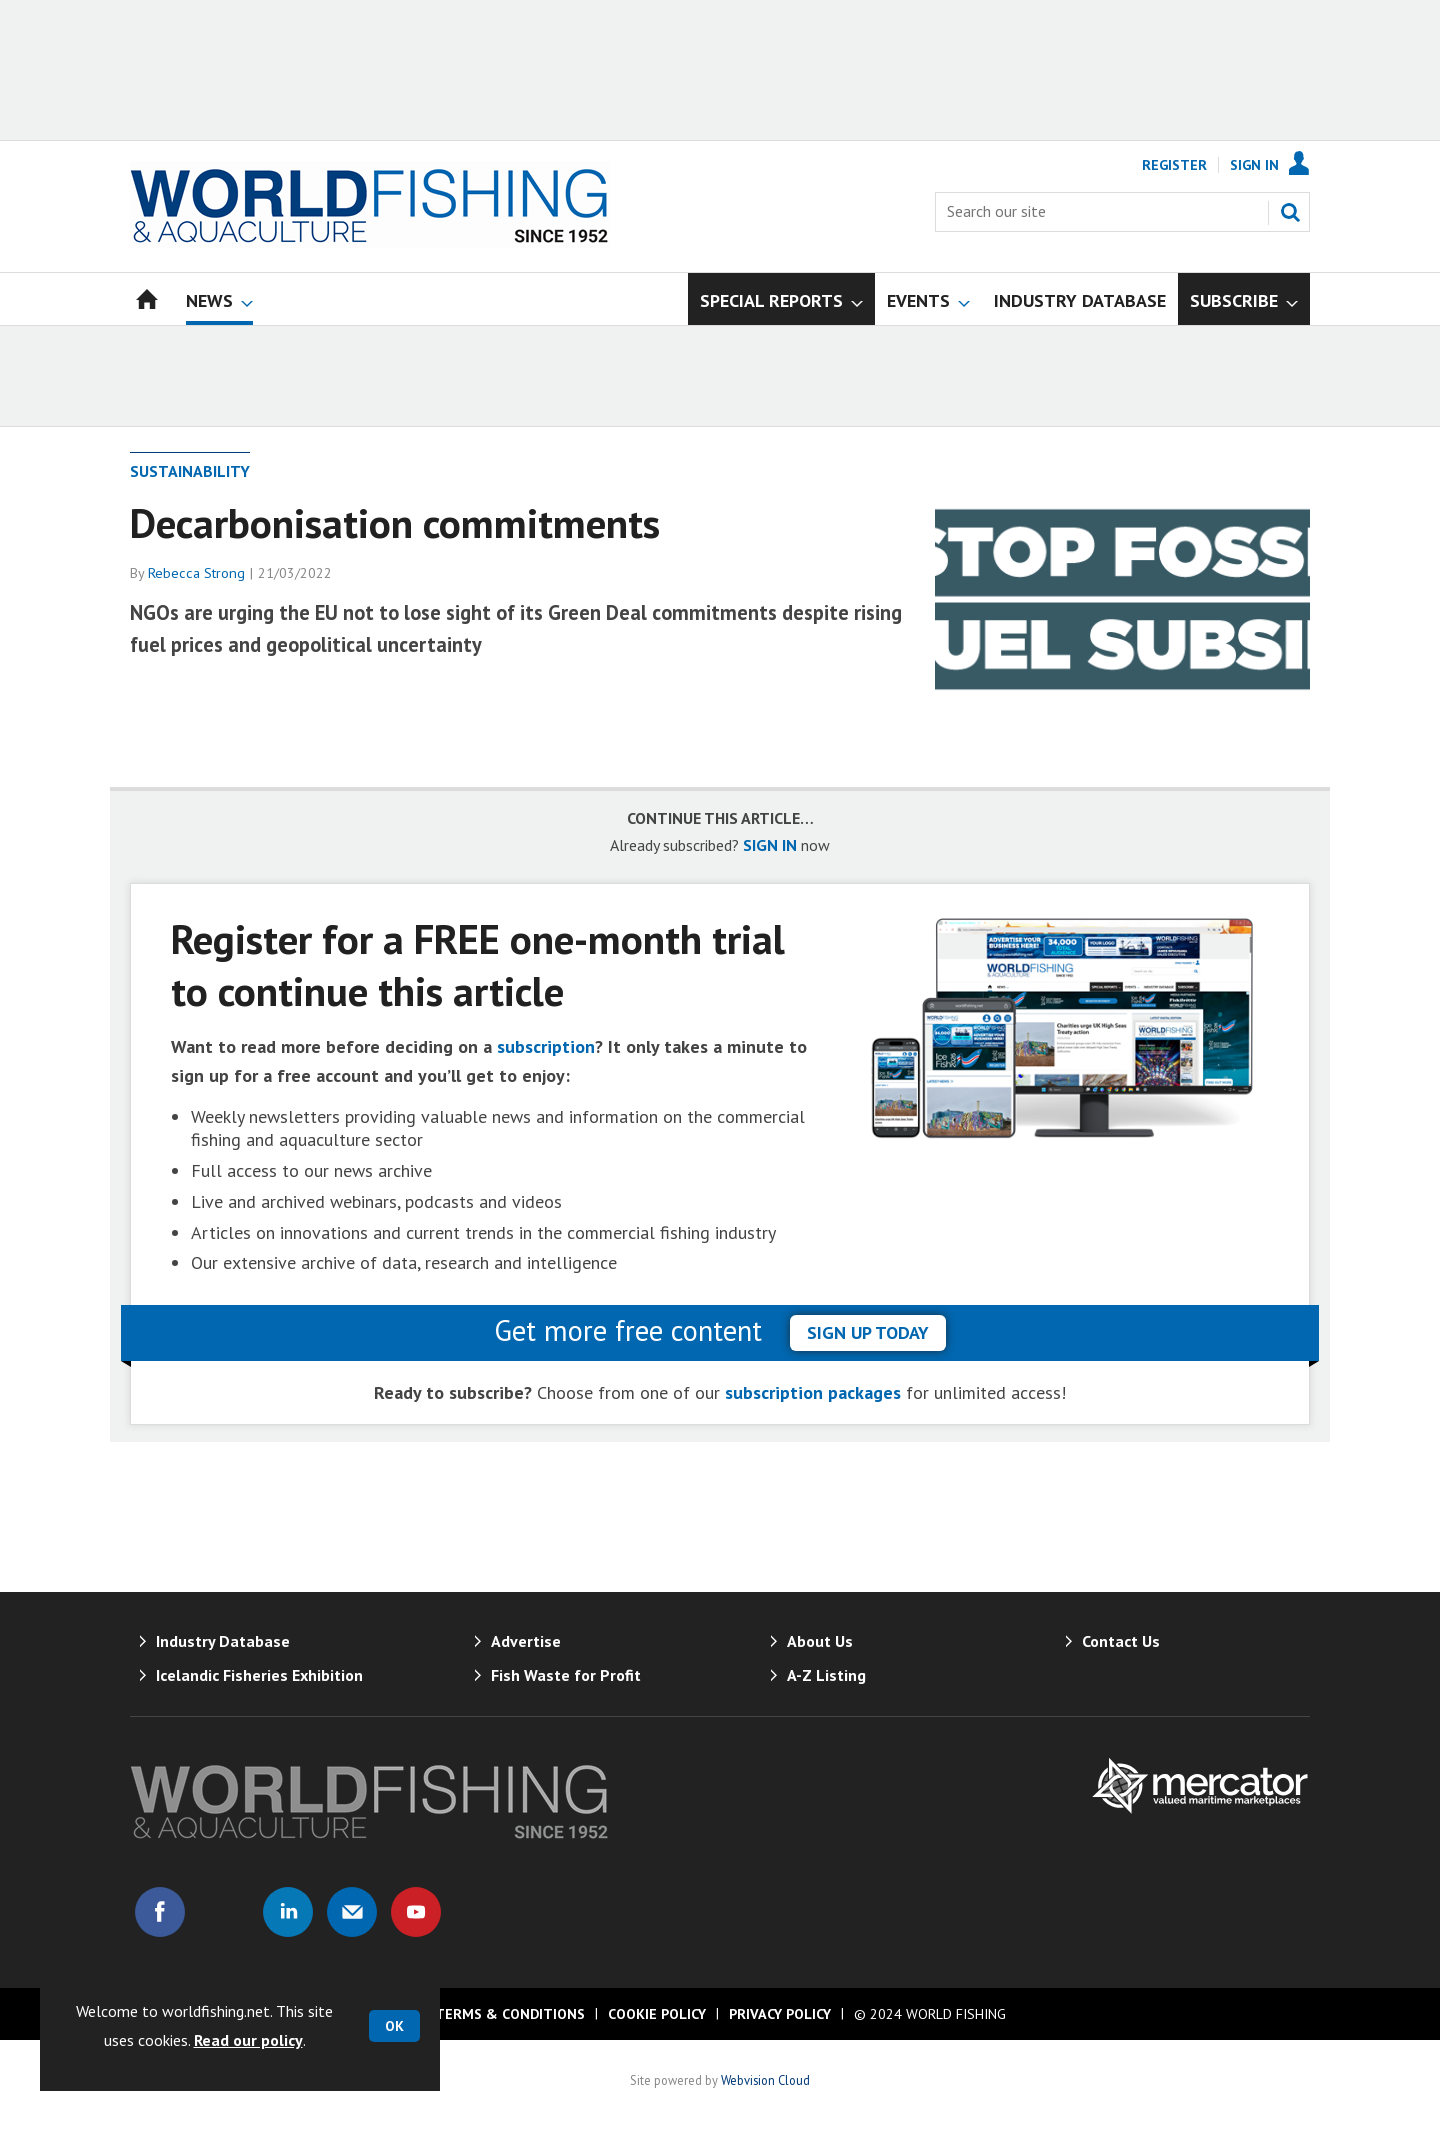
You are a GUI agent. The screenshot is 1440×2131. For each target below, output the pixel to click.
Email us (352, 1912)
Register (1174, 165)
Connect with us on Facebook (160, 1912)
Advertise (526, 1641)
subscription (546, 1046)
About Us (820, 1641)
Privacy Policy (780, 2014)
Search (1290, 212)
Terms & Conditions (510, 2014)
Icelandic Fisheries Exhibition (259, 1675)
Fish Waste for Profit (566, 1675)
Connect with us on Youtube (416, 1912)
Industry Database (223, 1641)
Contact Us (1121, 1641)
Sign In (1254, 165)
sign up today (868, 1332)
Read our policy (248, 2040)
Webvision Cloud (765, 2080)
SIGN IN (770, 845)
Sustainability (190, 471)
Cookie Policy (657, 2014)
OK (394, 2026)
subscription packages (813, 1392)
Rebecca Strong (196, 573)
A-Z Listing (826, 1675)
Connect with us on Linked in (288, 1912)
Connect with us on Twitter (224, 1912)
